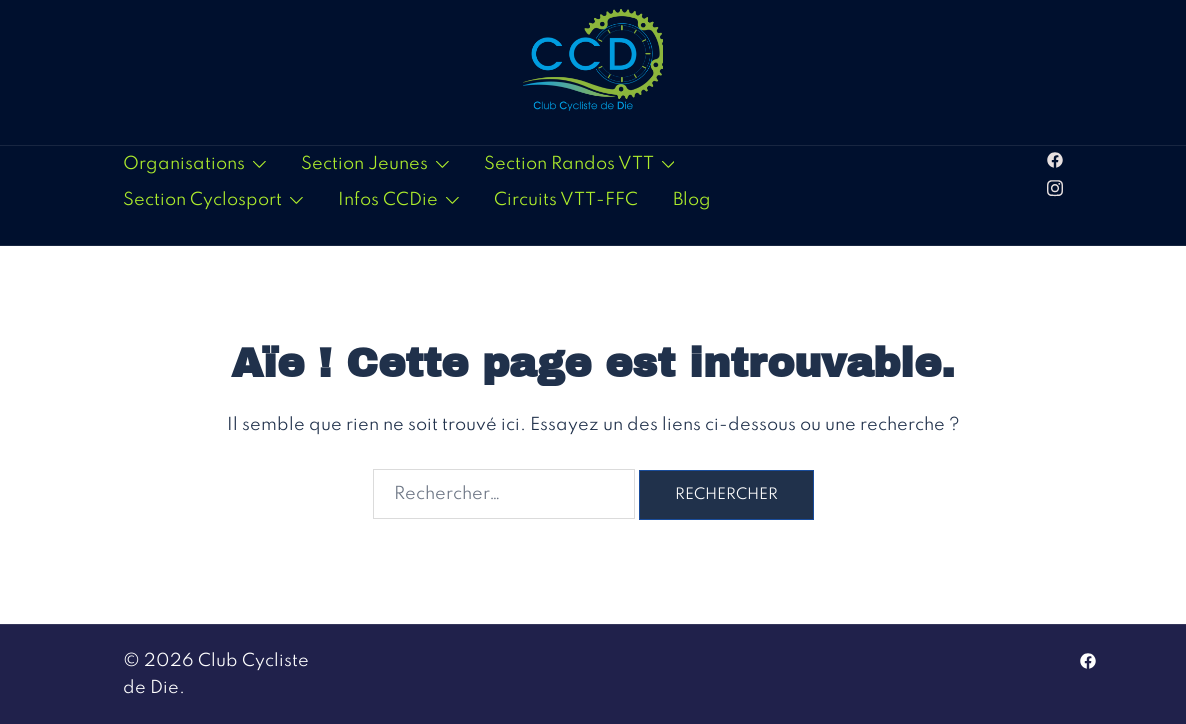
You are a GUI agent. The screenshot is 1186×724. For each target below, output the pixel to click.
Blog (692, 200)
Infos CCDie (388, 200)
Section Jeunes (364, 164)
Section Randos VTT (569, 164)
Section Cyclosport (202, 200)
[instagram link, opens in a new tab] (1055, 186)
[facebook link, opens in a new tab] (1055, 159)
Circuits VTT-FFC (566, 200)
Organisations (184, 164)
